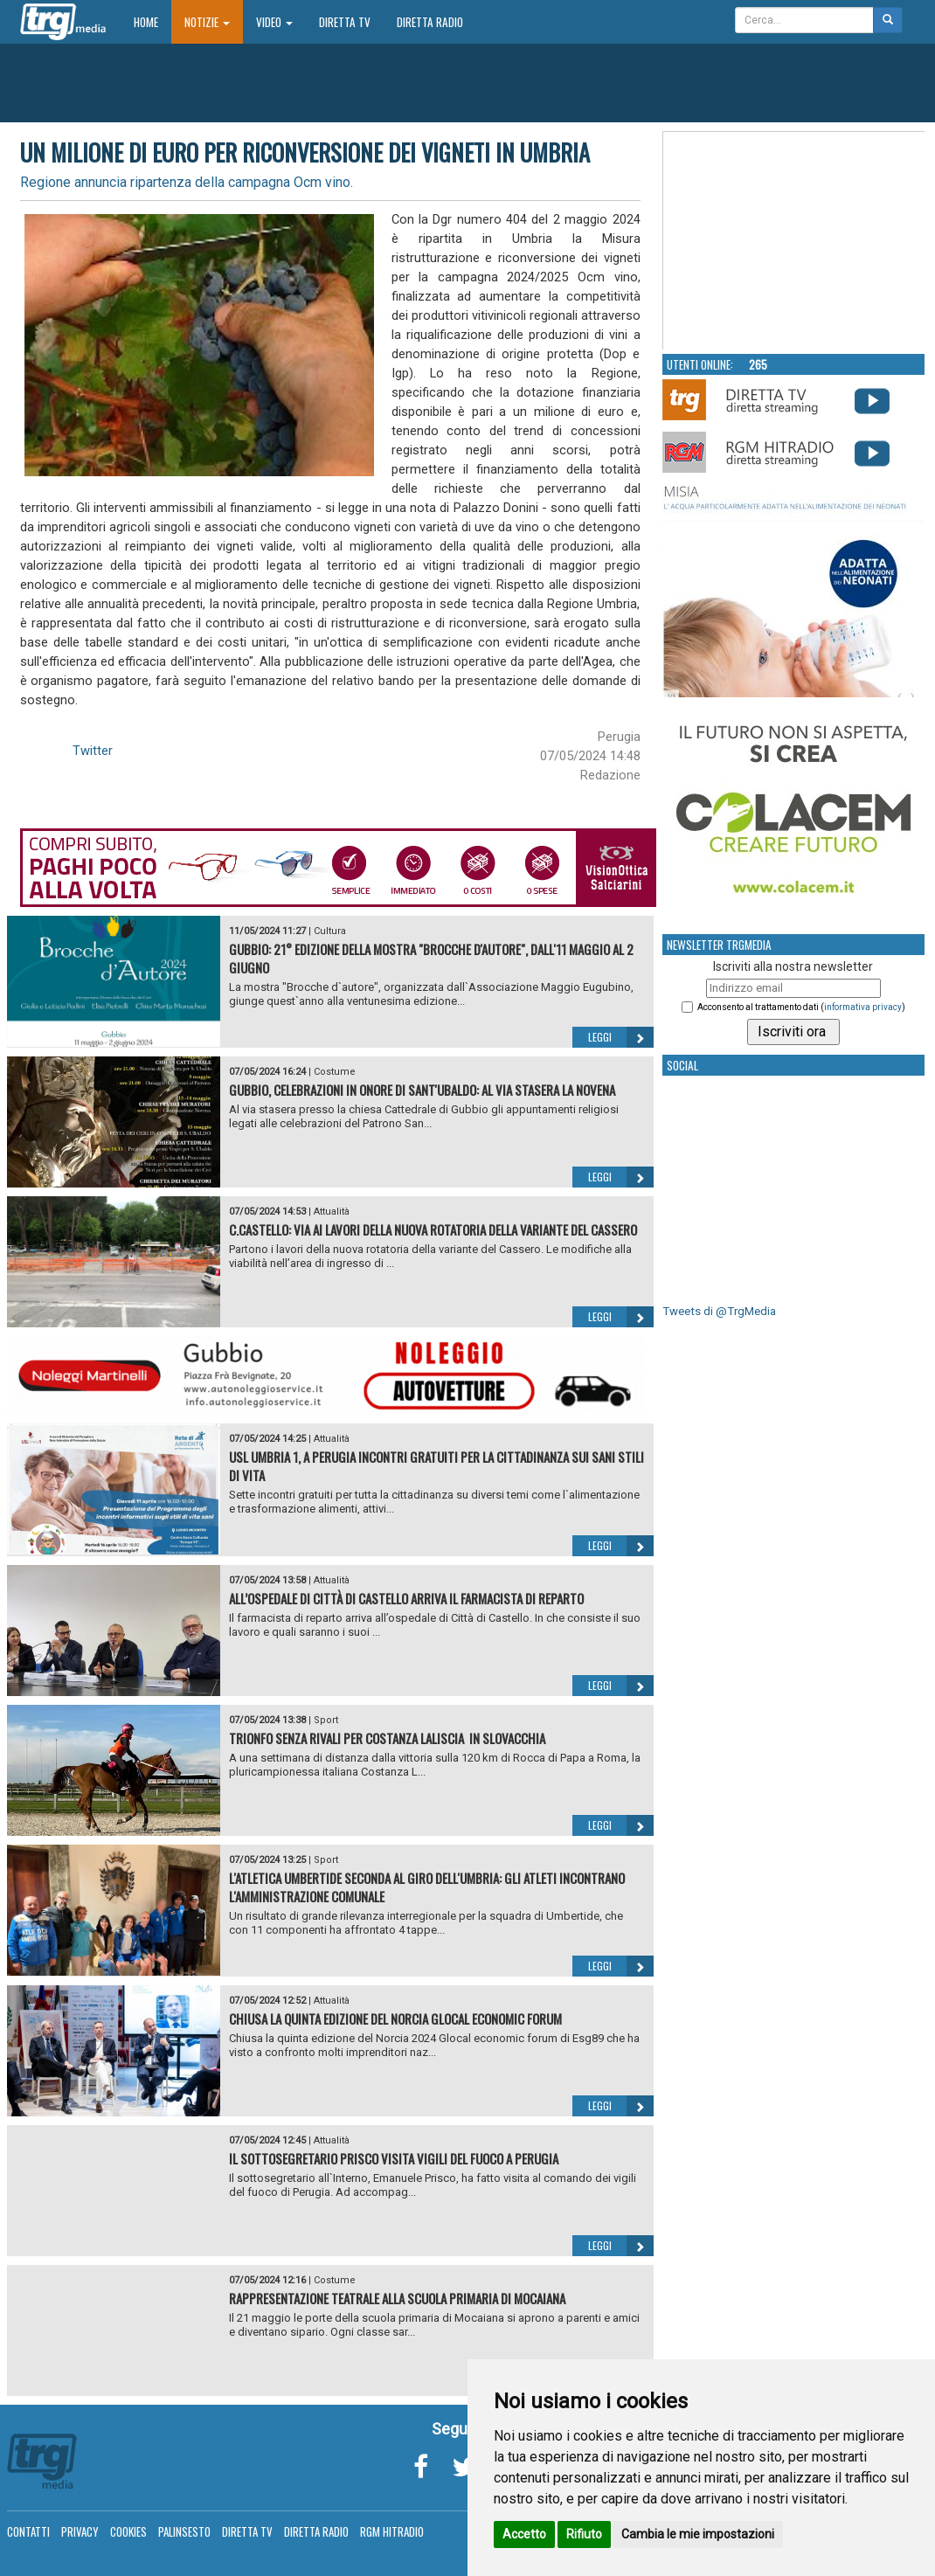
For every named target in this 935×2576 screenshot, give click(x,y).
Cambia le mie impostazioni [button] (697, 2534)
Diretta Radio (430, 22)
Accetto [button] (524, 2534)
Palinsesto (184, 2531)
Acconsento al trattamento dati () (801, 1007)
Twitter (93, 750)
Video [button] (274, 22)
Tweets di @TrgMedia (719, 1311)
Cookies (128, 2531)
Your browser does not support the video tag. (794, 241)
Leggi (621, 1037)
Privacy (80, 2531)
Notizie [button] (207, 22)
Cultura (330, 931)
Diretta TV (345, 22)
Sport (326, 1720)
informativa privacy (863, 1007)
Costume (335, 1071)
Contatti (28, 2531)
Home (152, 21)
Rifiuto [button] (584, 2534)
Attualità (332, 1211)
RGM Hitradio (392, 2531)
